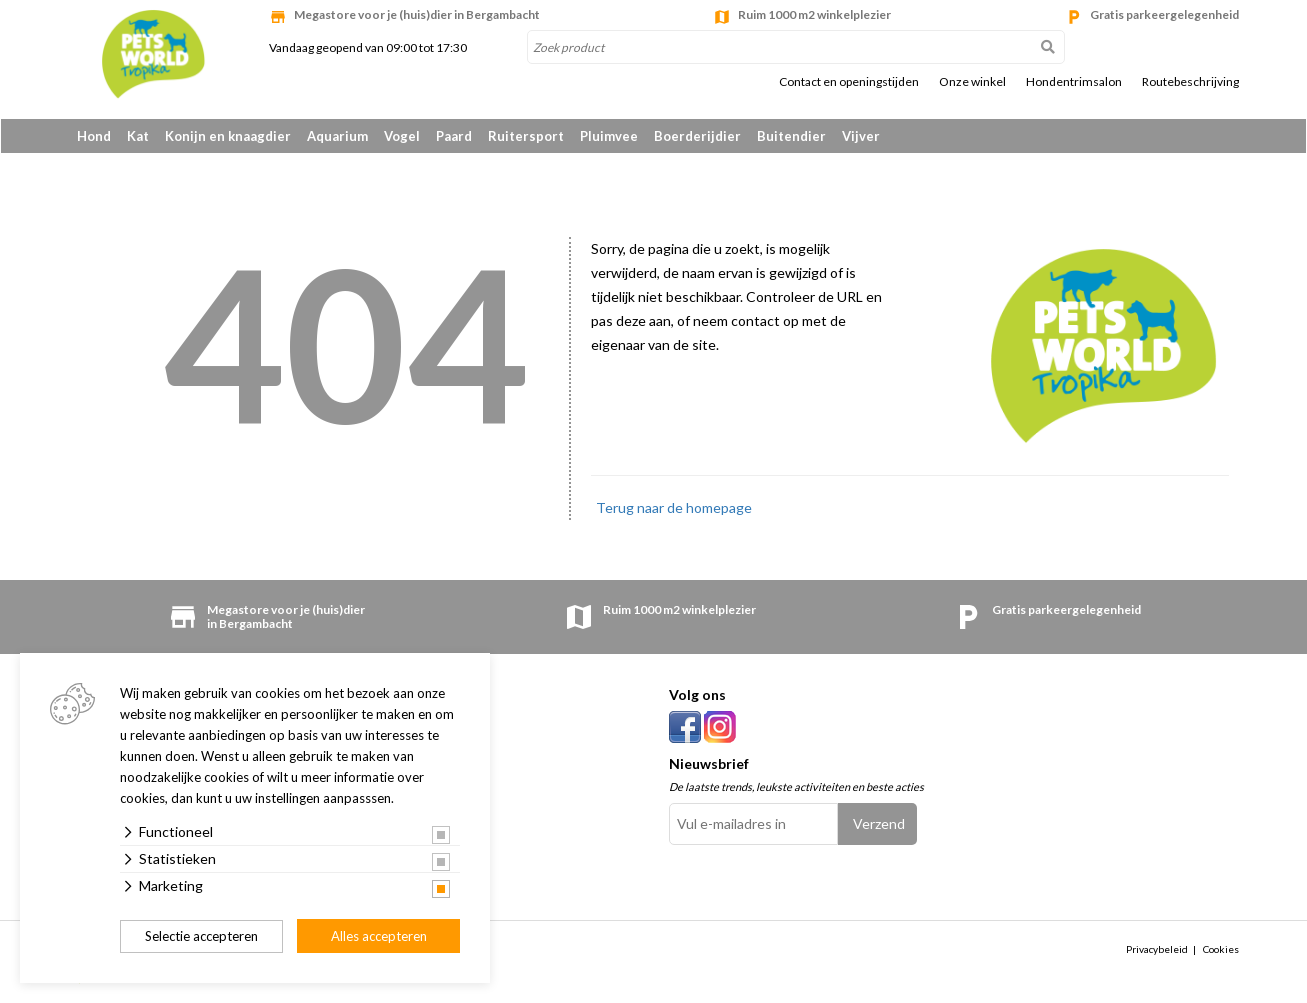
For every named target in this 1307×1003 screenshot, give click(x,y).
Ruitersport (526, 136)
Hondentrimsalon (1074, 82)
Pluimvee (609, 136)
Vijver (861, 136)
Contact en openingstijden (849, 82)
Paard (454, 136)
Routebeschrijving (1190, 82)
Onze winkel (972, 82)
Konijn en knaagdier (228, 136)
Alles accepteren (379, 936)
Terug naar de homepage (674, 509)
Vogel (402, 136)
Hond (94, 136)
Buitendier (791, 136)
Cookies (1221, 950)
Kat (138, 136)
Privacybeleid (1157, 950)
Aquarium (337, 136)
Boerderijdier (697, 136)
